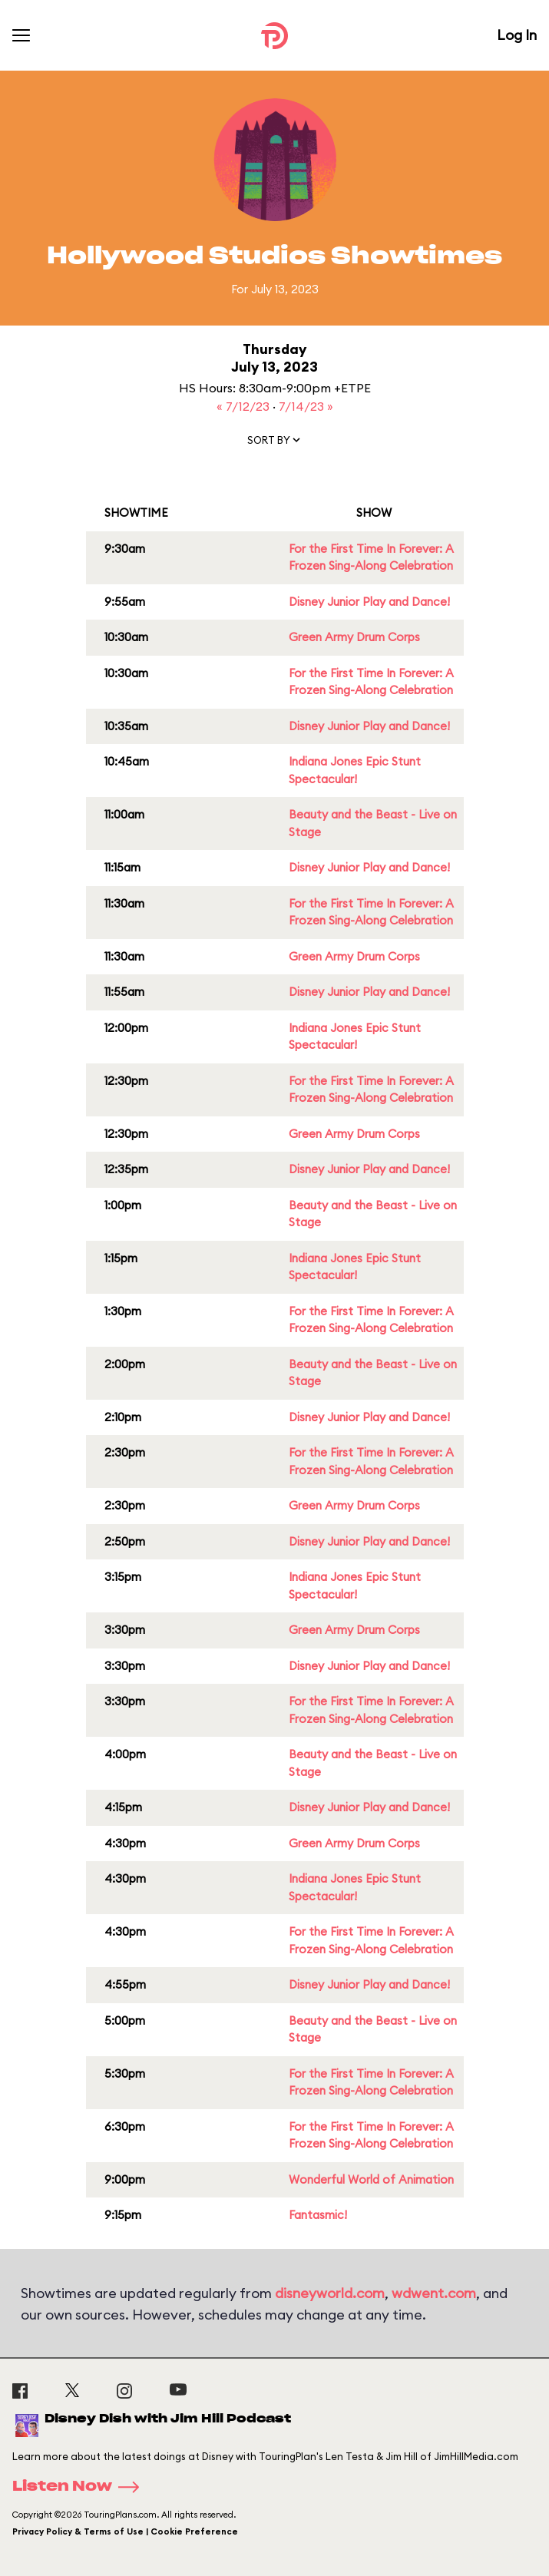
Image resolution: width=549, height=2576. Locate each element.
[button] (275, 443)
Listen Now (80, 2487)
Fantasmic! (318, 2214)
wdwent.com (434, 2293)
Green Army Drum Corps (354, 637)
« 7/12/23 (245, 406)
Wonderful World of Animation (371, 2179)
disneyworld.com (330, 2293)
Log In (517, 35)
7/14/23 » (306, 406)
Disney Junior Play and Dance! (369, 601)
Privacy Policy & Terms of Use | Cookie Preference (125, 2531)
